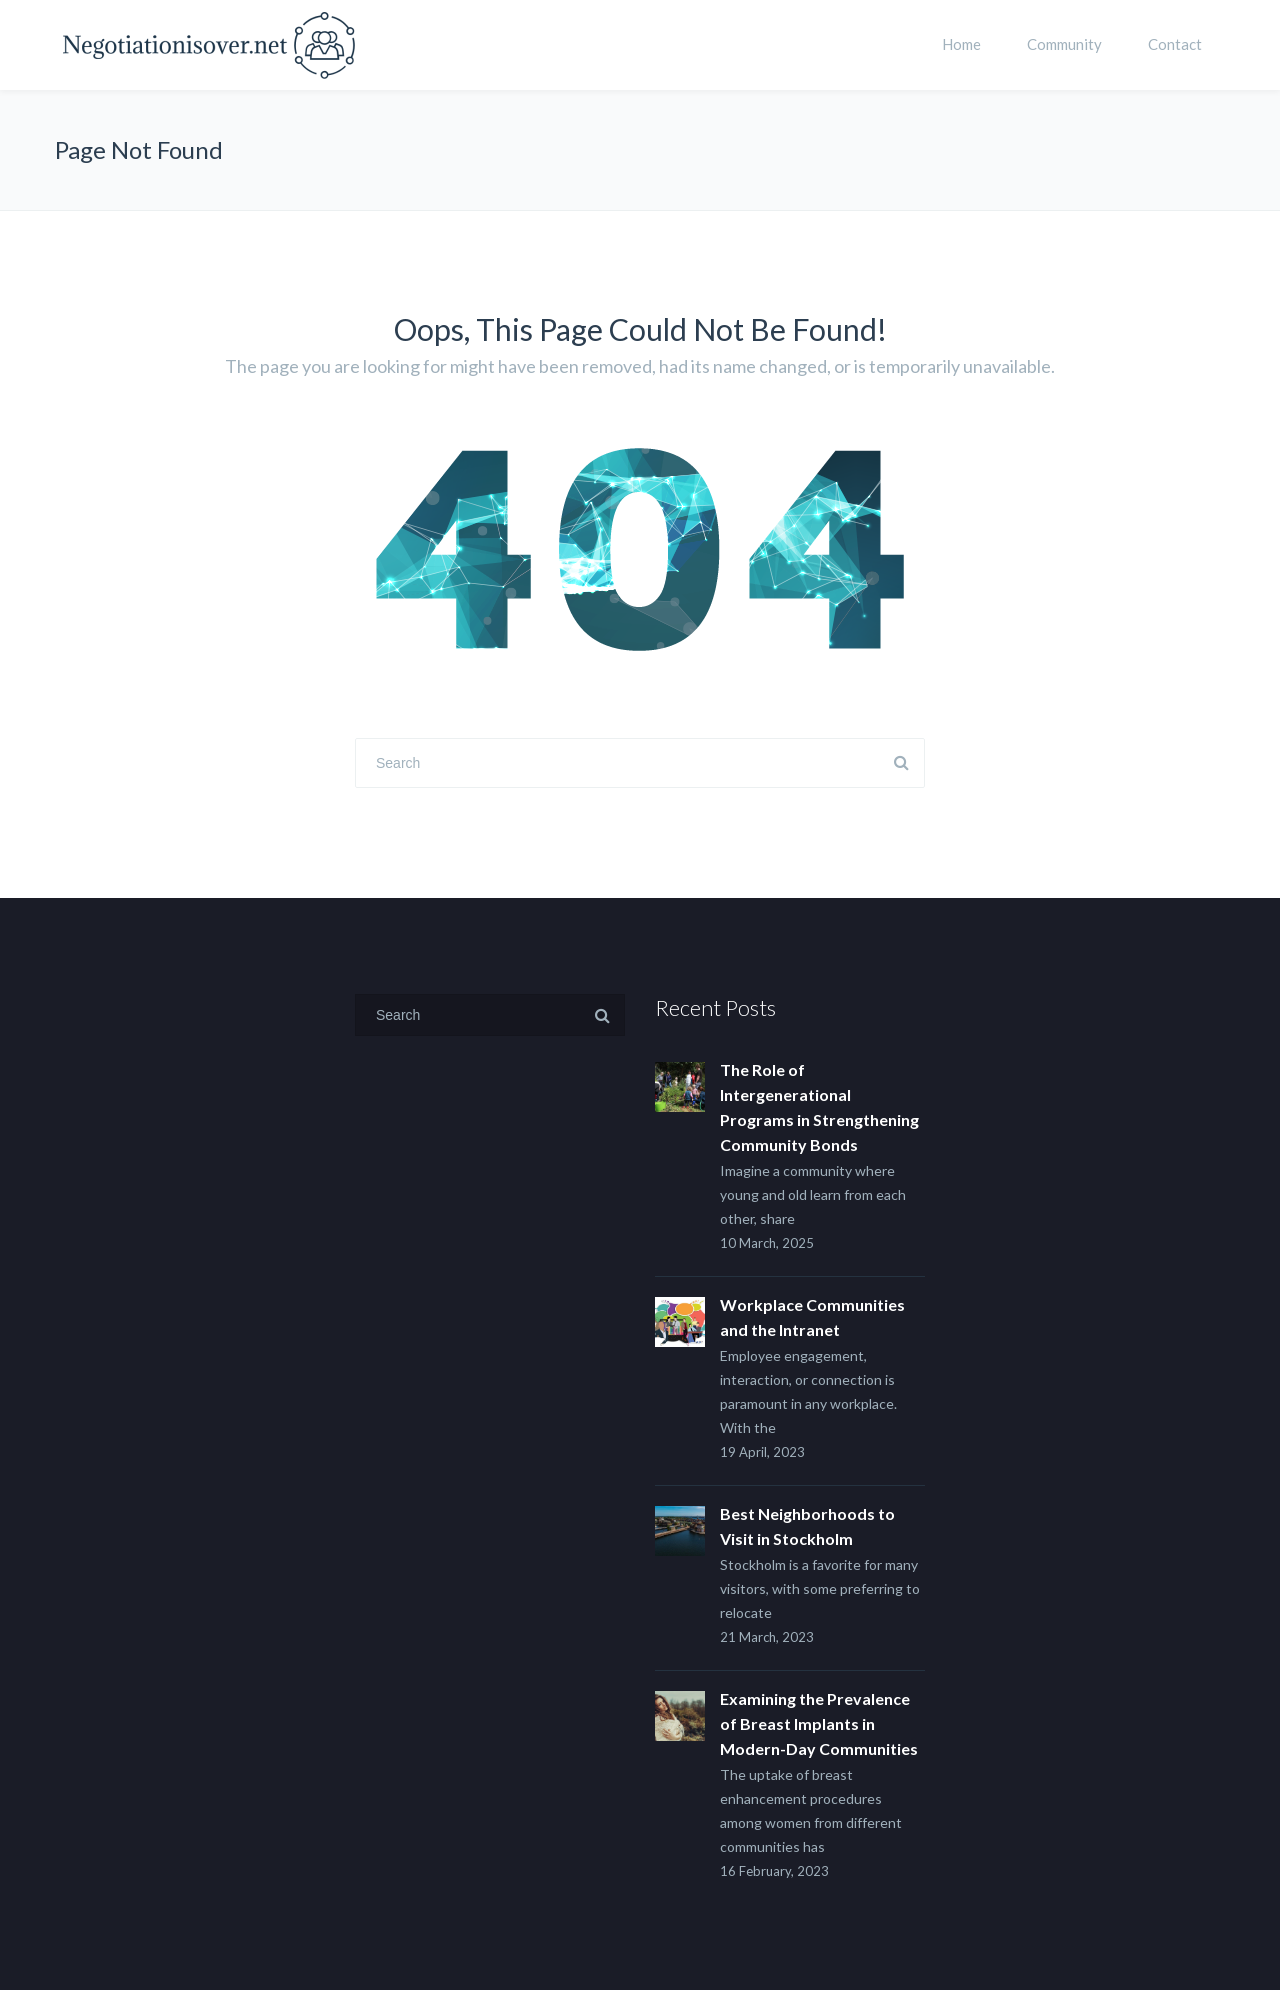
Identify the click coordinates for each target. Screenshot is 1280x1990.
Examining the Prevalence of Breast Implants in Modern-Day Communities (819, 1723)
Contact (1175, 44)
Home (961, 44)
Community (1064, 44)
